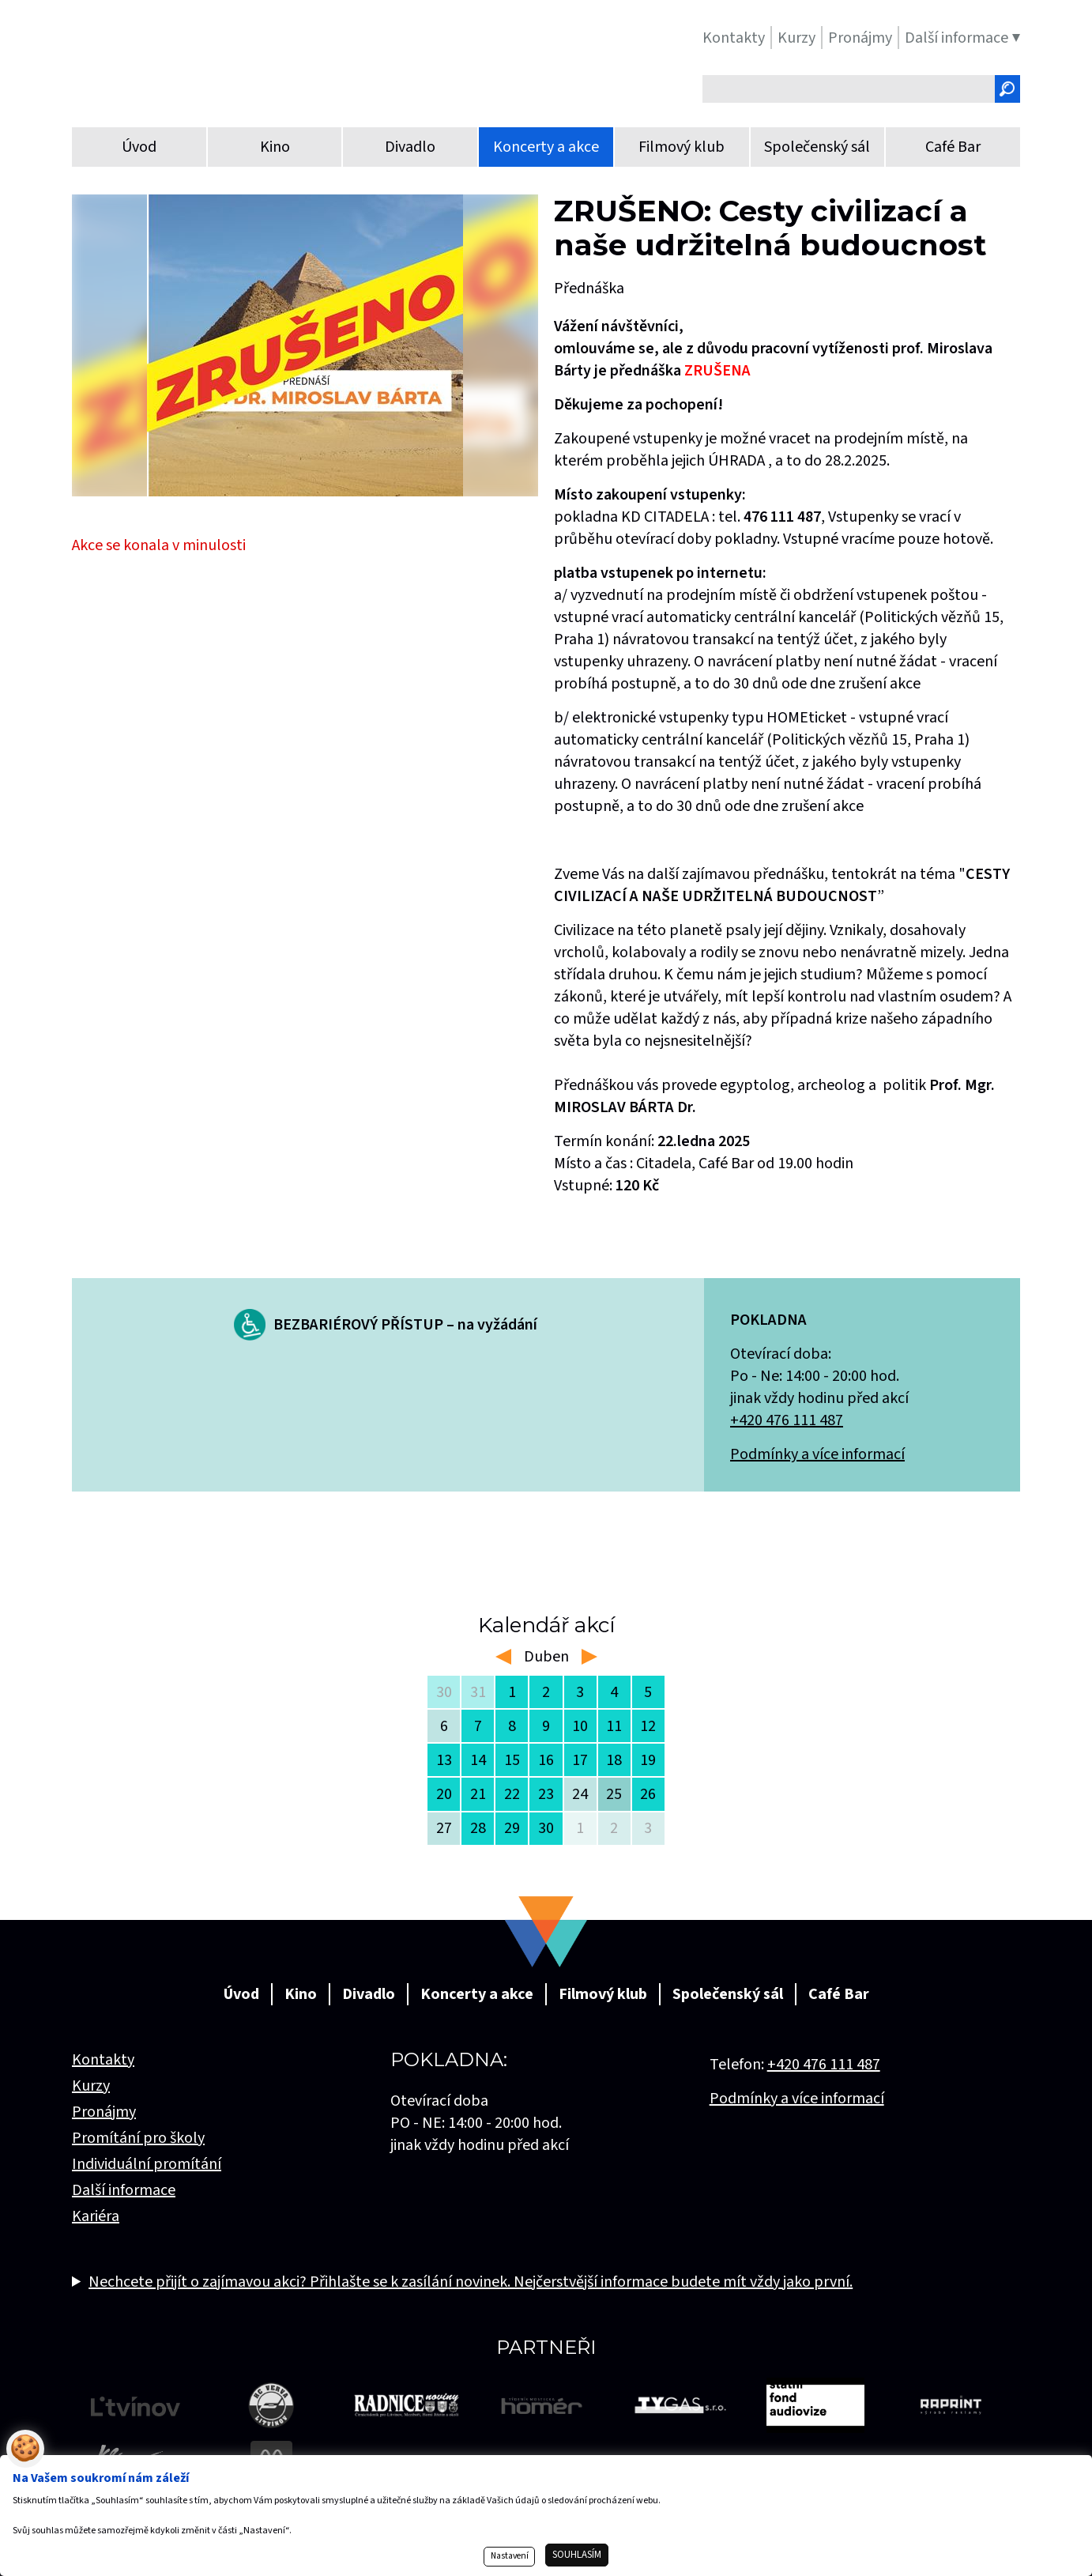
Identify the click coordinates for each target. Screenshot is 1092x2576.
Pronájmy (104, 2112)
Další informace (123, 2190)
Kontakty (103, 2060)
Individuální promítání (146, 2164)
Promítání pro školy (138, 2138)
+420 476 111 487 (786, 1420)
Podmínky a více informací (817, 1454)
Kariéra (95, 2216)
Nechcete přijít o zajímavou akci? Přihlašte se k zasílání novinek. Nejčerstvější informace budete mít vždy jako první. (470, 2282)
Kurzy (91, 2086)
